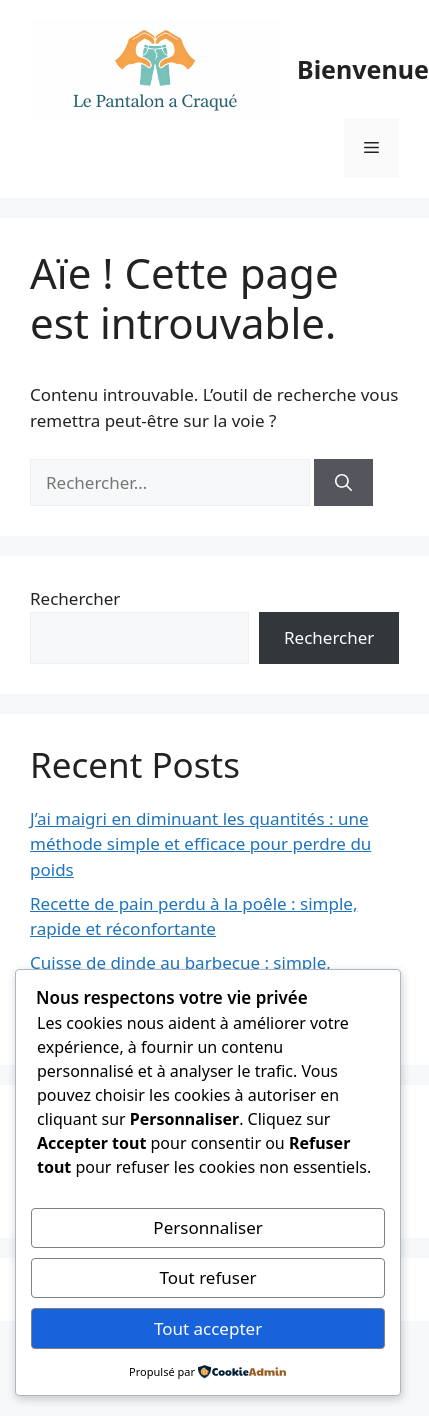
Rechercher (75, 598)
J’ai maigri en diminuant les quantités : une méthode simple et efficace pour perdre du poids (200, 844)
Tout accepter (208, 1328)
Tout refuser (208, 1277)
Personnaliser (207, 1227)
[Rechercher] (343, 483)
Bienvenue (363, 69)
